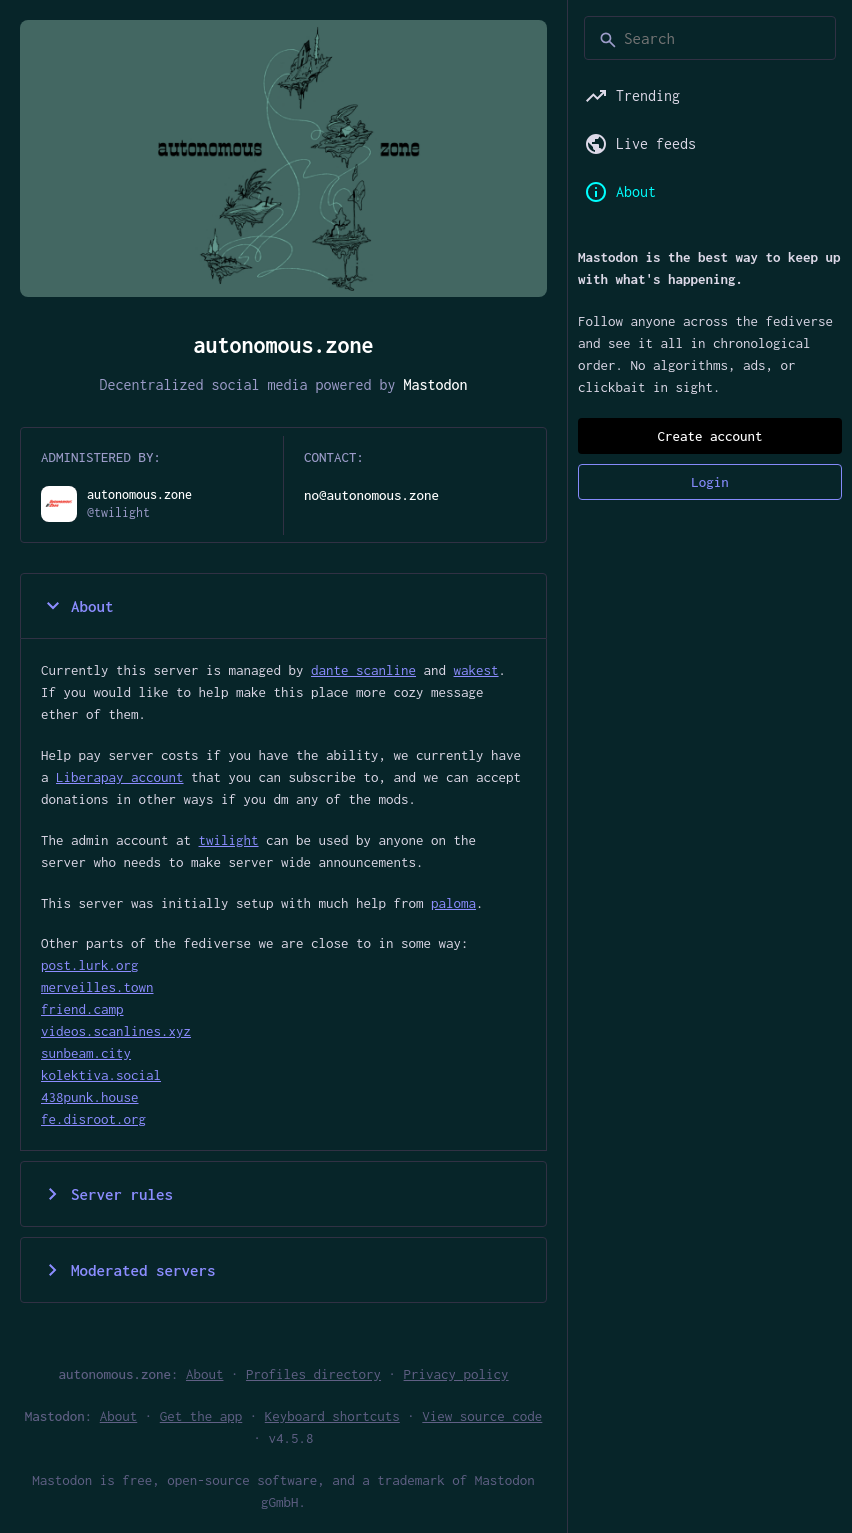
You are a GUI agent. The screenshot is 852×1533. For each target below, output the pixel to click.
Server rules (107, 1194)
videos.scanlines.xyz (116, 1031)
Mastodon (436, 384)
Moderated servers (128, 1270)
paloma (453, 903)
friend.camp (82, 1009)
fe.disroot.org (93, 1119)
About (77, 606)
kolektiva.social (101, 1075)
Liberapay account (120, 777)
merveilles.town (97, 987)
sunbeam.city (86, 1053)
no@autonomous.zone (371, 495)
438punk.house (90, 1097)
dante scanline (363, 670)
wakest (476, 670)
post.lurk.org (90, 965)
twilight (229, 840)
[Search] (710, 38)
